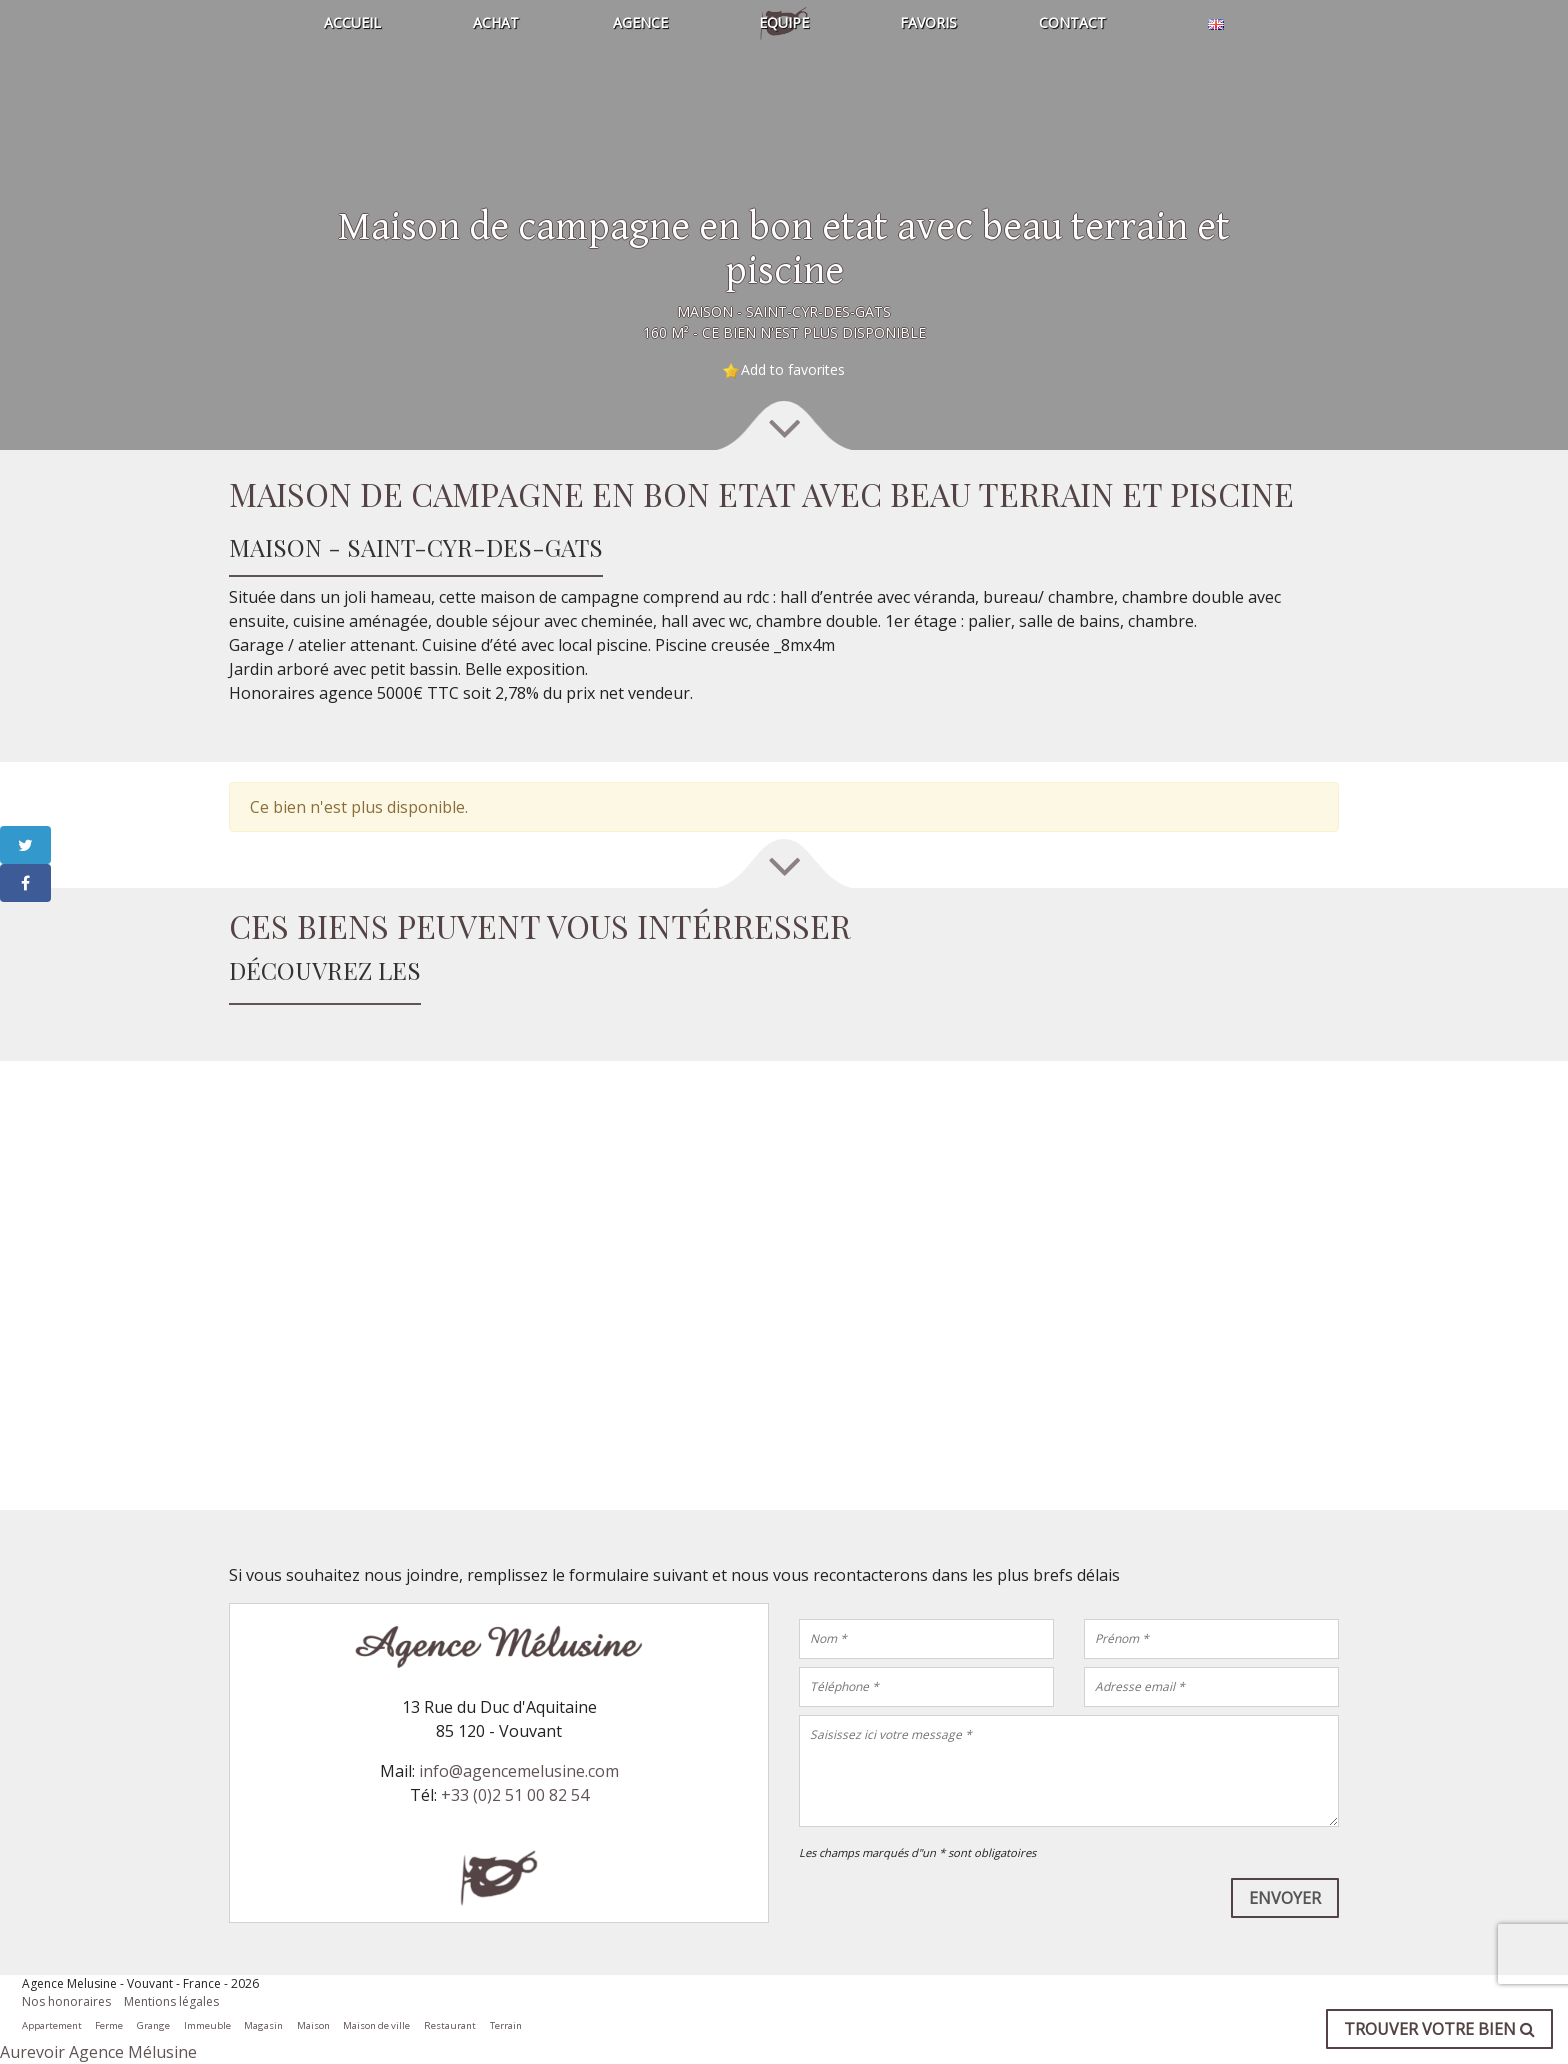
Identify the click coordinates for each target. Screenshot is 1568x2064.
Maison (313, 2025)
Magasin (263, 2025)
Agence (640, 22)
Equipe (784, 22)
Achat (496, 22)
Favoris (928, 22)
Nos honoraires (66, 2001)
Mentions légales (171, 2001)
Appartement (52, 2025)
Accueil (352, 22)
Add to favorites (793, 369)
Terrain (506, 2025)
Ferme (109, 2025)
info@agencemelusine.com (519, 1771)
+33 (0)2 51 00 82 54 (515, 1795)
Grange (153, 2025)
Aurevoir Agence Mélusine (98, 2052)
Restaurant (450, 2025)
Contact (1072, 22)
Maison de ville (376, 2025)
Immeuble (207, 2025)
